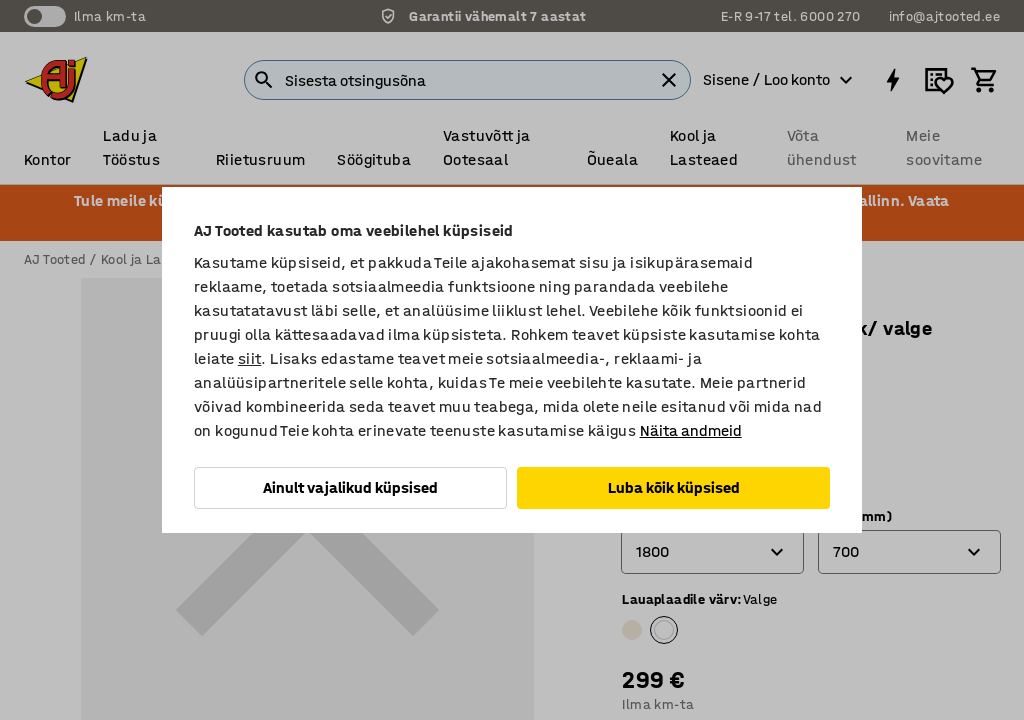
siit (250, 358)
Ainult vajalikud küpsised (350, 487)
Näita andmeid (691, 430)
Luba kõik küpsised (674, 487)
